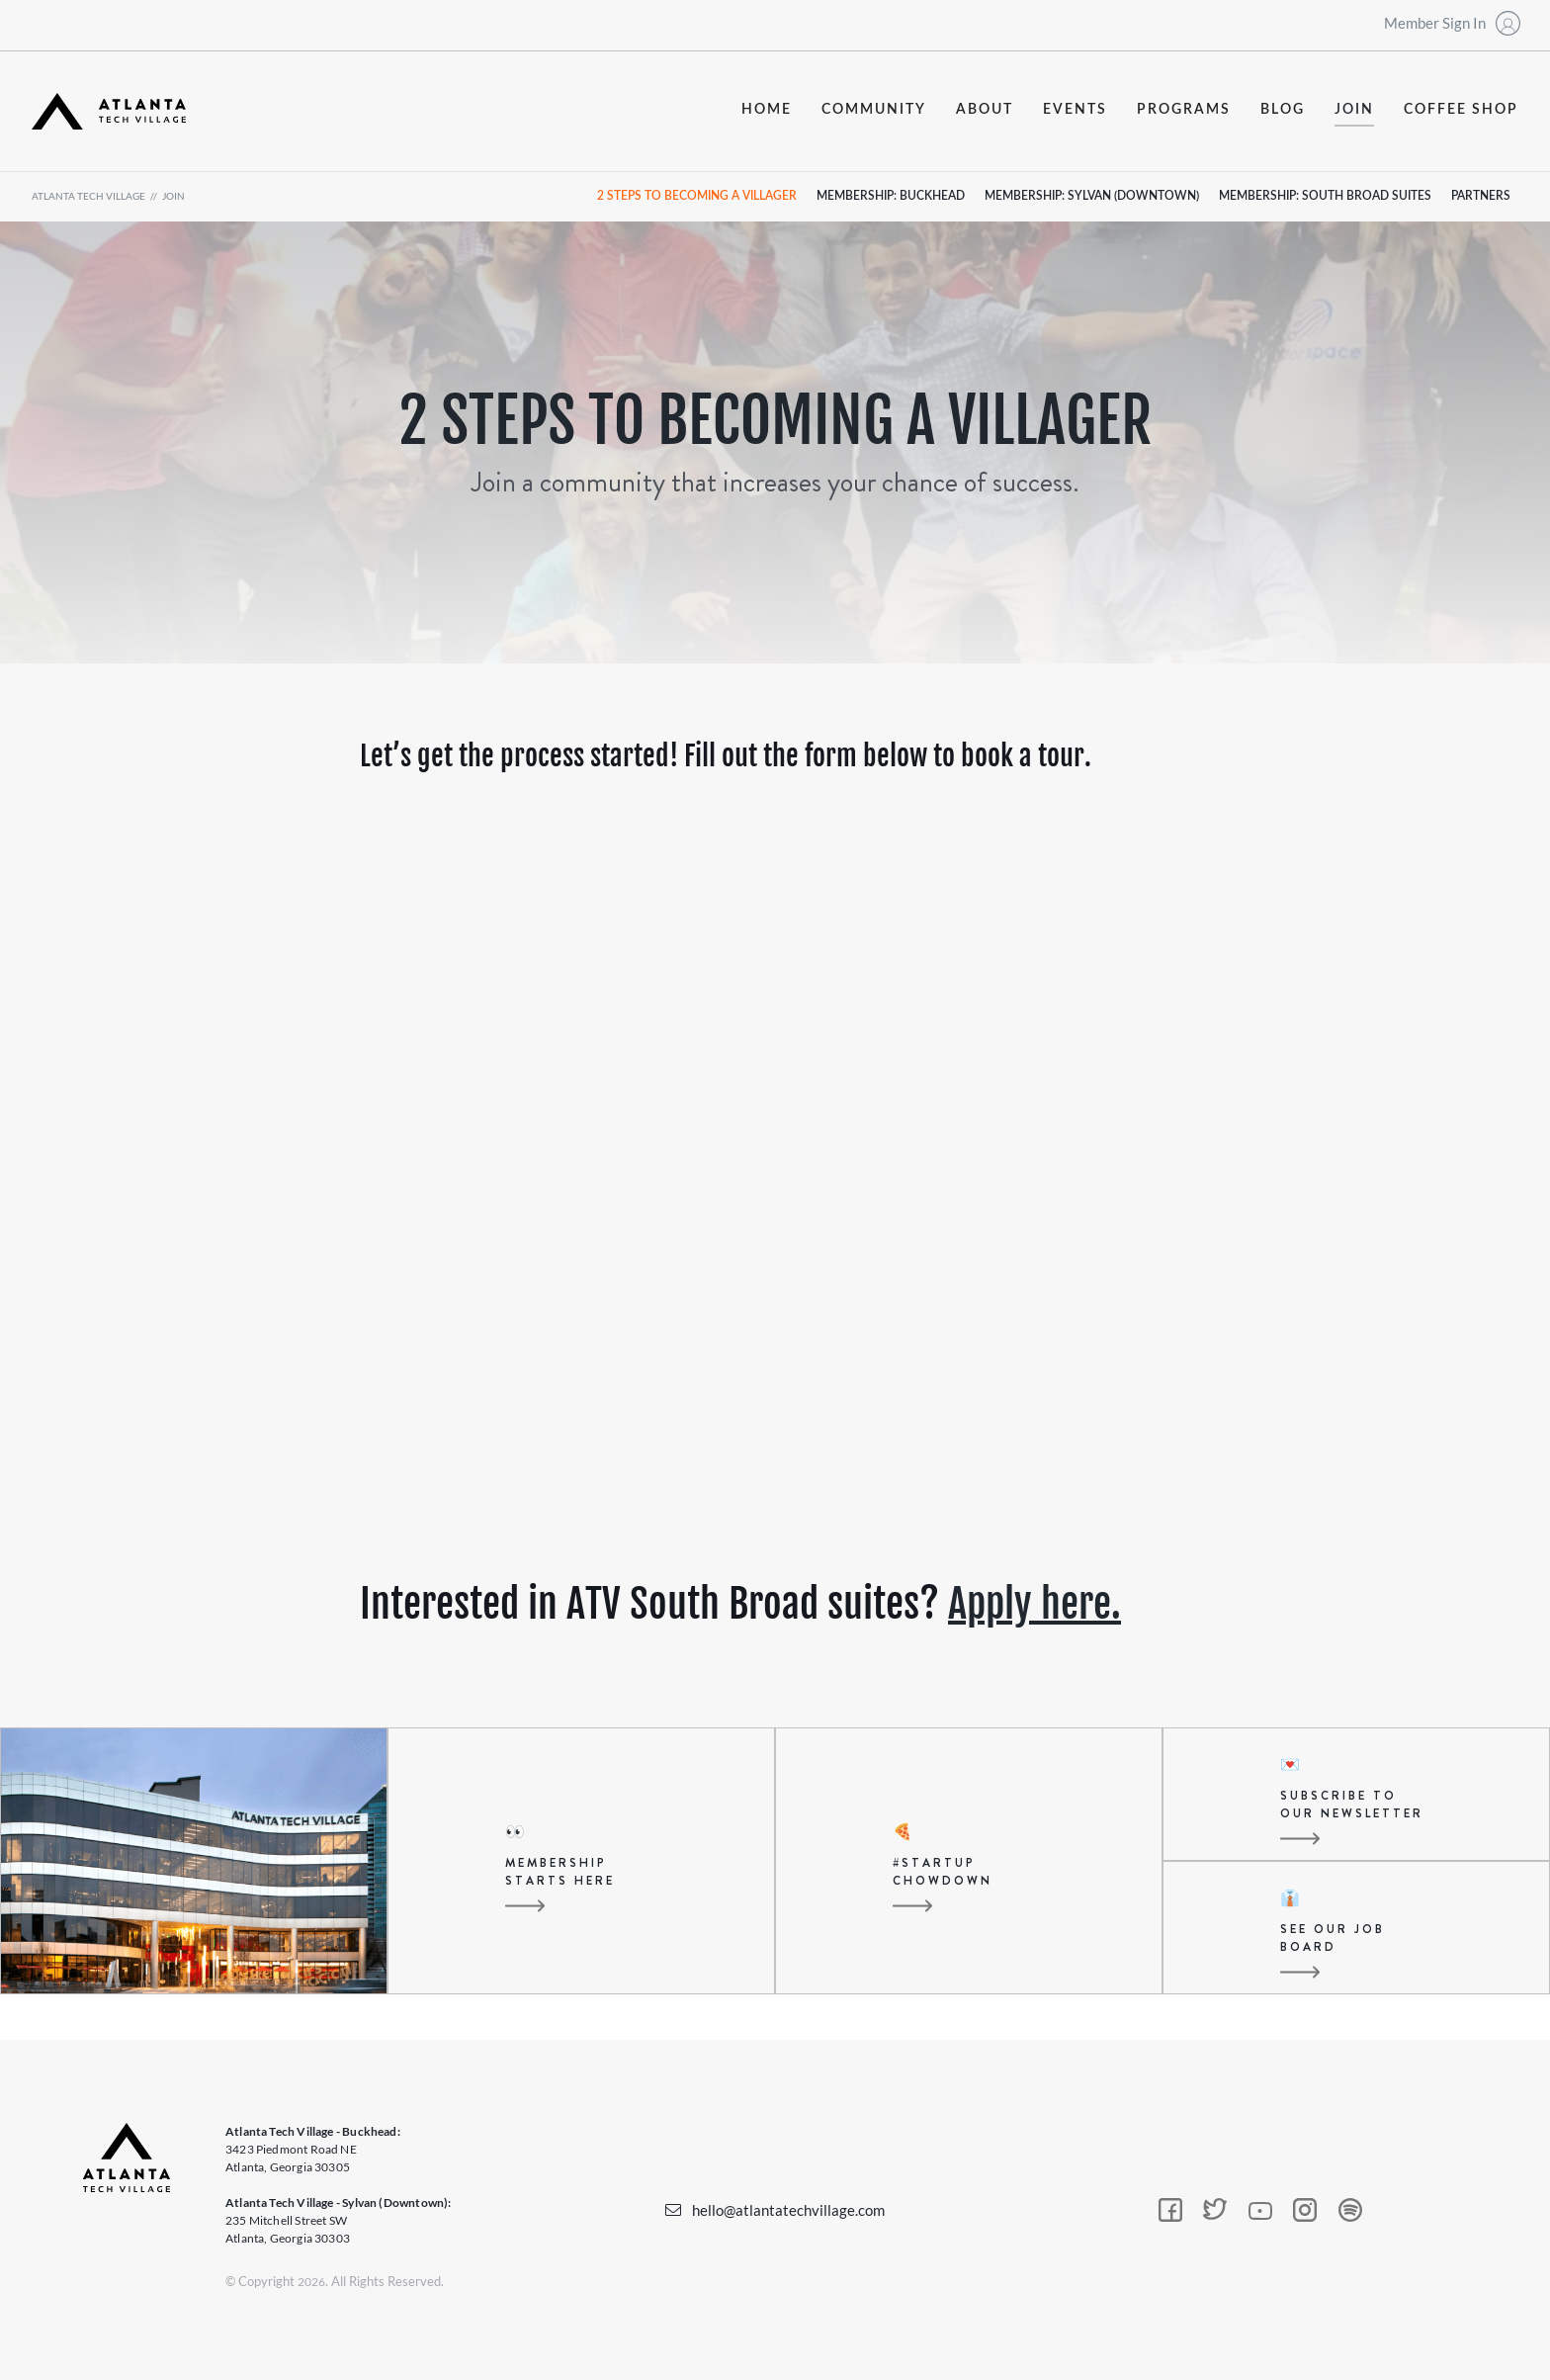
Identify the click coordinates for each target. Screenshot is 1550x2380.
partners (1480, 196)
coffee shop (1461, 110)
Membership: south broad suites (1325, 196)
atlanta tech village (88, 196)
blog (1282, 110)
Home (766, 110)
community (873, 110)
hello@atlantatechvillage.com (788, 2210)
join (1354, 110)
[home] (109, 111)
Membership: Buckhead (891, 196)
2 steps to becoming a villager (697, 196)
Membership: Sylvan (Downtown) (1092, 196)
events (1075, 110)
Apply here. (1034, 1604)
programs (1184, 110)
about (984, 110)
